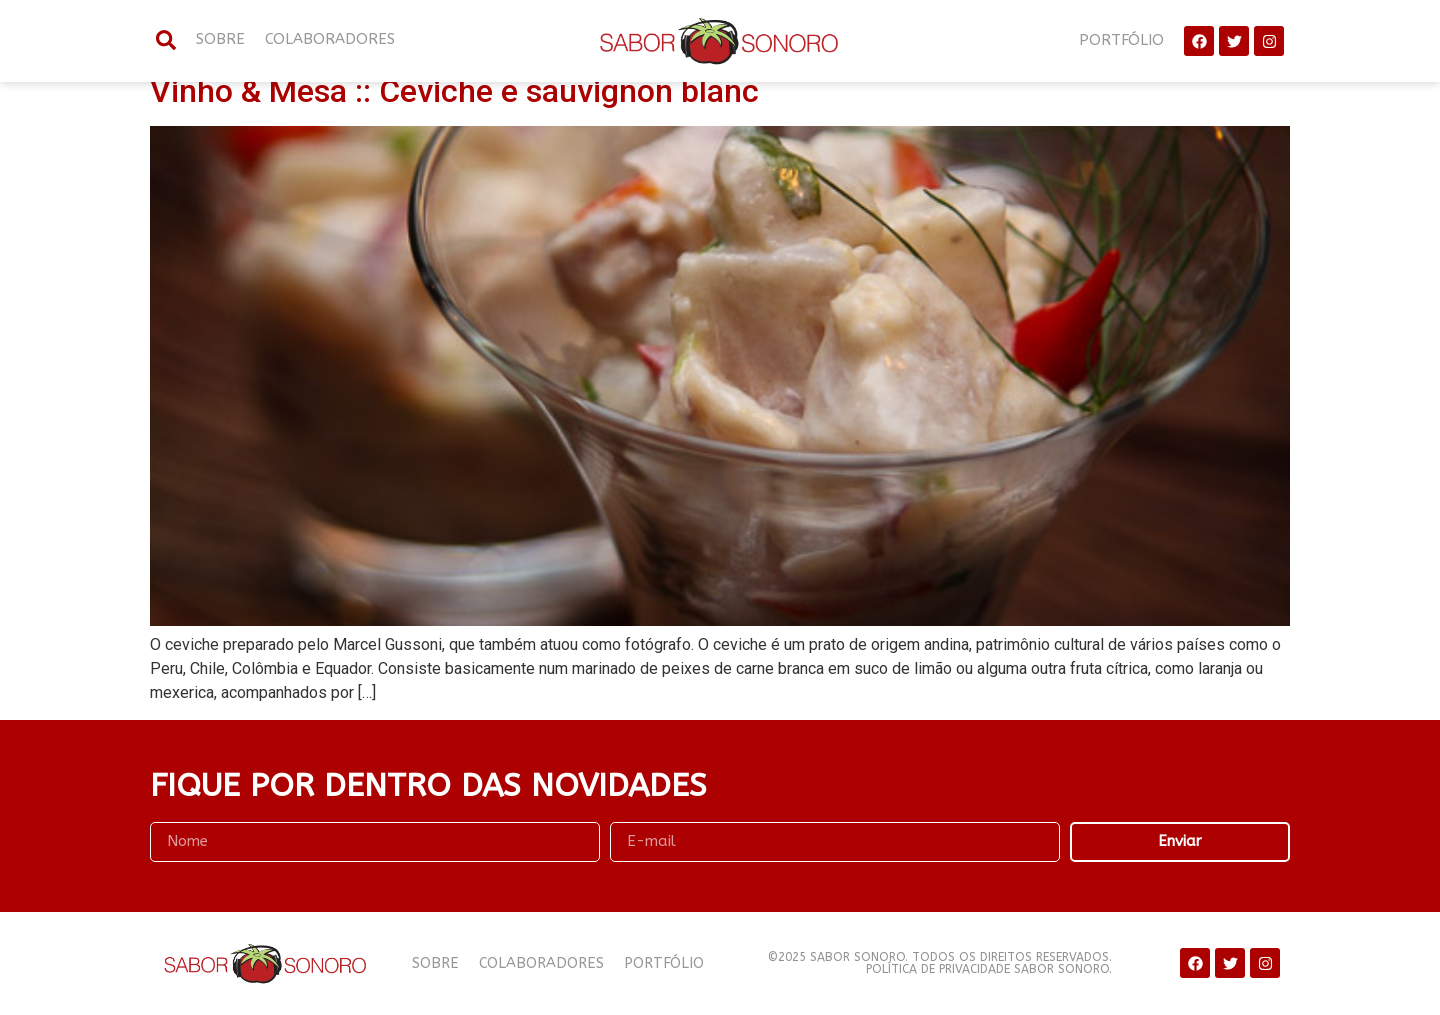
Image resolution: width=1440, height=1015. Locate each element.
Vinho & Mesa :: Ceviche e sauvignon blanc (454, 91)
